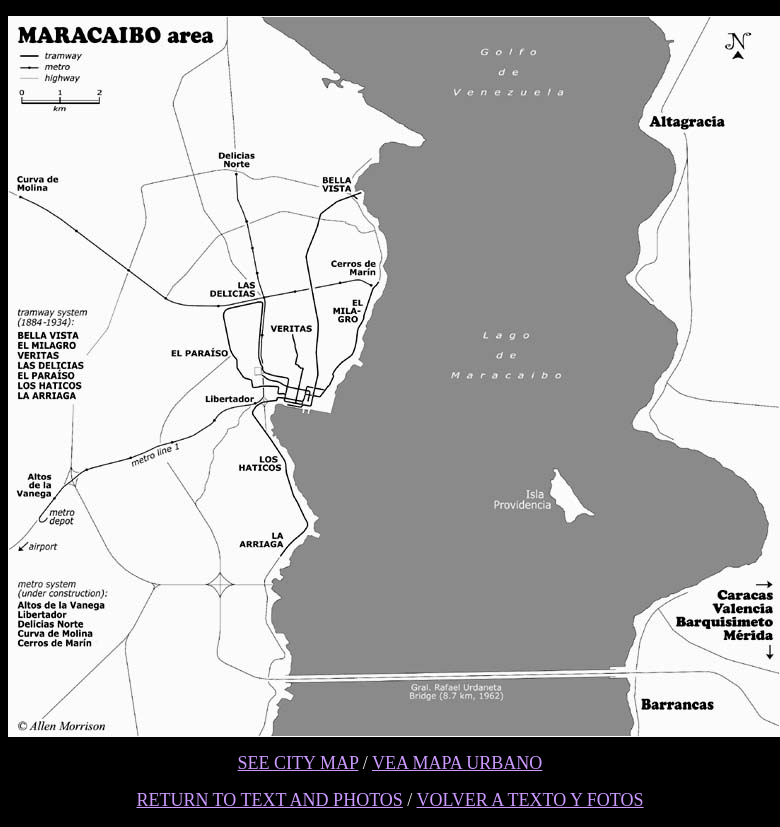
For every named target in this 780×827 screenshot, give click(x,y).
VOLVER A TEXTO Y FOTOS (530, 800)
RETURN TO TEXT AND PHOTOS (269, 800)
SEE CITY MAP (298, 763)
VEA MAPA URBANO (457, 763)
